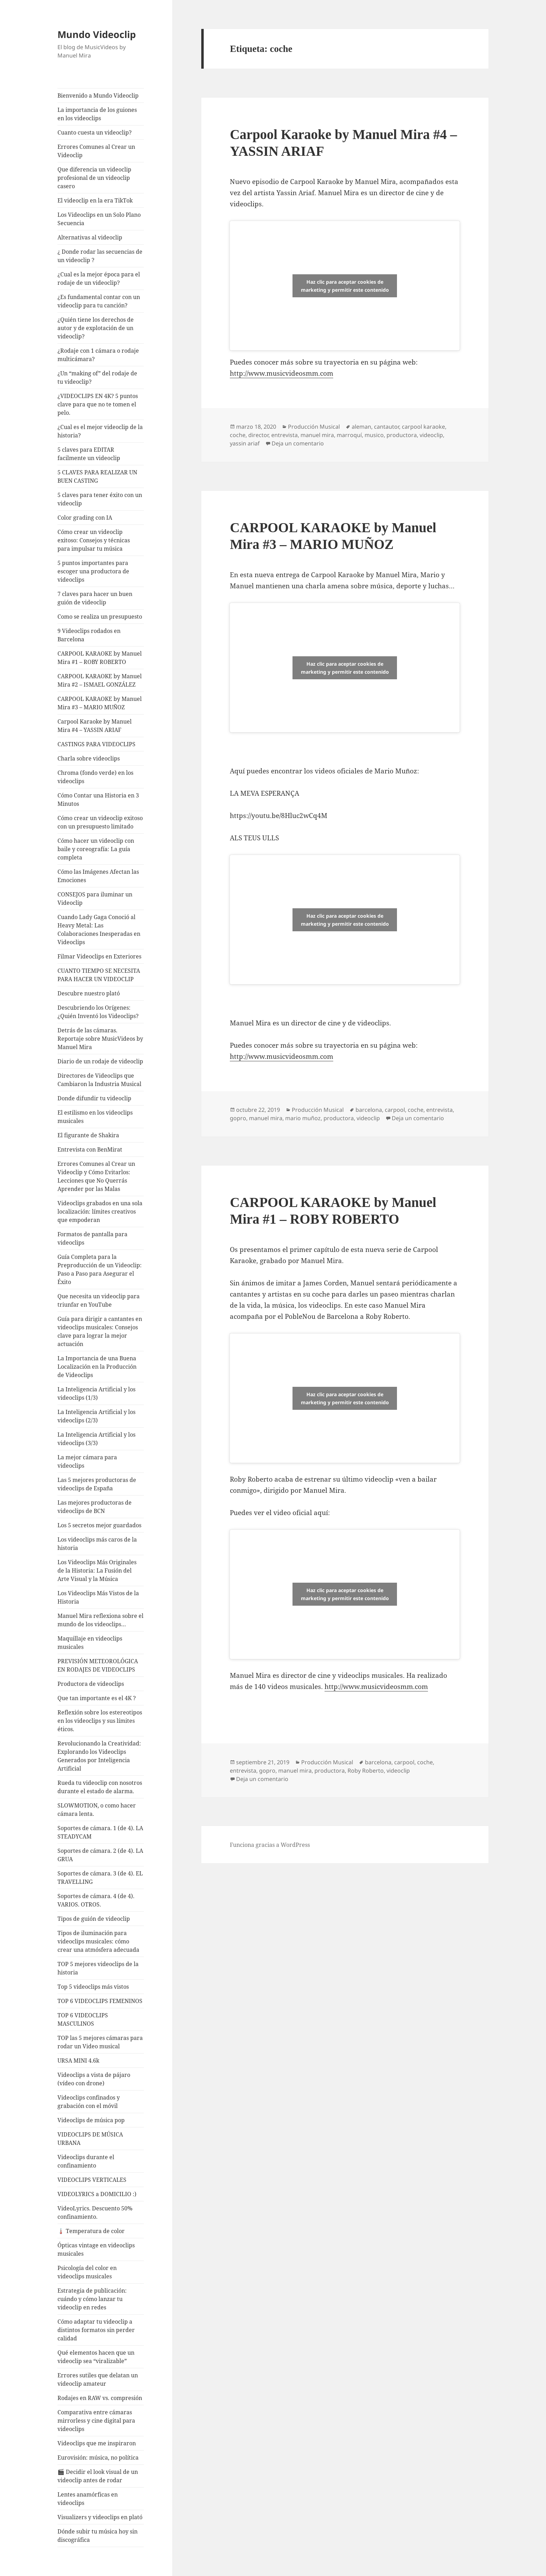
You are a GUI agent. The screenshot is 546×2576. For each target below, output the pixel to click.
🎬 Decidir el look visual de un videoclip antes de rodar (97, 2476)
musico (374, 435)
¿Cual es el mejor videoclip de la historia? (100, 431)
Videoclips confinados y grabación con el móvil (88, 2102)
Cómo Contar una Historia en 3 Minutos (98, 800)
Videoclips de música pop (91, 2120)
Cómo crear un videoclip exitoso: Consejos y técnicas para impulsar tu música (93, 540)
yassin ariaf (245, 443)
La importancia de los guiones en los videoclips (97, 114)
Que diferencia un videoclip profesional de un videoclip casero (94, 178)
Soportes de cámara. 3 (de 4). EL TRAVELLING (100, 1878)
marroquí (349, 435)
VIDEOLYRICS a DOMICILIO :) (96, 2194)
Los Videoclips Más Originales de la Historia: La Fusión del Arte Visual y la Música (96, 1570)
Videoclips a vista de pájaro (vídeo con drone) (93, 2079)
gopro (238, 1118)
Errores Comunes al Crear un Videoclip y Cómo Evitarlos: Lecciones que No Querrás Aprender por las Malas (96, 1176)
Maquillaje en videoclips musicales (89, 1643)
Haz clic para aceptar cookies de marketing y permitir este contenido (345, 285)
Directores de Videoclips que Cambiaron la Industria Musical (99, 1080)
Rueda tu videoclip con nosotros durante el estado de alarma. (99, 1787)
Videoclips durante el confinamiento (85, 2161)
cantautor (386, 426)
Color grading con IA (84, 517)
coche (237, 435)
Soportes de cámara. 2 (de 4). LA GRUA (100, 1855)
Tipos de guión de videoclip (93, 1919)
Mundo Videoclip (96, 34)
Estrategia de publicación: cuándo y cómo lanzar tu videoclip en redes (92, 2299)
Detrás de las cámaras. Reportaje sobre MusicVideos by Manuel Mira (100, 1038)
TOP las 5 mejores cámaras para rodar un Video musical (100, 2042)
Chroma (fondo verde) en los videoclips (95, 777)
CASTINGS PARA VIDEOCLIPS (96, 744)
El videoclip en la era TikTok (95, 200)
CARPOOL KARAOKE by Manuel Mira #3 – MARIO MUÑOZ (99, 703)
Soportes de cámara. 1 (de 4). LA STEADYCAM (100, 1832)
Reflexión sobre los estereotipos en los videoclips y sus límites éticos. (99, 1721)
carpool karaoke (423, 426)
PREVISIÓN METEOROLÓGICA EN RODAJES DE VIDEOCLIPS (97, 1665)
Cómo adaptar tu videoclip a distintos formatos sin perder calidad (96, 2330)
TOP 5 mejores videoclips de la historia (98, 1968)
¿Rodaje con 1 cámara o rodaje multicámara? (98, 355)
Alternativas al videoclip (89, 237)
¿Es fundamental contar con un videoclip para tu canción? (98, 301)
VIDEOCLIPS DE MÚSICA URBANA (90, 2139)
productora (402, 435)
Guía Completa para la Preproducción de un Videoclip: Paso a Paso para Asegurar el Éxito (99, 1269)
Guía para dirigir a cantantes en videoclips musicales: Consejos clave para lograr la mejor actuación (99, 1331)
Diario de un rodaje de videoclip (100, 1061)
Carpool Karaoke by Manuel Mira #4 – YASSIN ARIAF (94, 726)
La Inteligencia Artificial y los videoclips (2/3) (96, 1416)
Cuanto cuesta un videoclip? (94, 132)
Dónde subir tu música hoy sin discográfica (97, 2536)
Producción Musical (314, 426)
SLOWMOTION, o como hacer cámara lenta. (96, 1810)
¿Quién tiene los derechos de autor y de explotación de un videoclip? (95, 328)
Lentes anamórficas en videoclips (87, 2499)
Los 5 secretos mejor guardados (99, 1525)
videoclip (431, 435)
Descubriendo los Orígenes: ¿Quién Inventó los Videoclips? (98, 1012)
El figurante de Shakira (88, 1135)
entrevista (284, 435)
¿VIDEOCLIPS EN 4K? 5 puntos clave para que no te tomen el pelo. (97, 404)
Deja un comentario (298, 443)
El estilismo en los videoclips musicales (95, 1117)
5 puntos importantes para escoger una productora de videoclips (93, 571)
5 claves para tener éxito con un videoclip (99, 499)
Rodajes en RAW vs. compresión (99, 2398)
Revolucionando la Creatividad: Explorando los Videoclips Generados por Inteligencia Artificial (99, 1756)
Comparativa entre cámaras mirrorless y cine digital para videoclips (96, 2420)
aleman (361, 426)
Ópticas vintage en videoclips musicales (96, 2249)
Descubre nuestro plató (88, 993)
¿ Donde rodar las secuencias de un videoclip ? (99, 256)
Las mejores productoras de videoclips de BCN (94, 1507)
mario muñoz (303, 1118)
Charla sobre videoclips (88, 758)
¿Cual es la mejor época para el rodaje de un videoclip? (98, 278)
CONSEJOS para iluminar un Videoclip (94, 898)
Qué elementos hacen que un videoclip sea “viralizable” (95, 2357)
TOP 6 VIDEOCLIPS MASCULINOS (82, 2019)
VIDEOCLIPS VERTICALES (91, 2180)
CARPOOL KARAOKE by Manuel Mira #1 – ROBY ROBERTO (99, 658)
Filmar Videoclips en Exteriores (99, 956)
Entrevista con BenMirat (89, 1149)
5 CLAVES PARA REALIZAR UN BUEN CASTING (97, 476)
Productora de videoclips (90, 1684)
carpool (395, 1110)
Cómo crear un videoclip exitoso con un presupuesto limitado (100, 822)
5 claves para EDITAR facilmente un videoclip (88, 454)
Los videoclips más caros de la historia (97, 1544)
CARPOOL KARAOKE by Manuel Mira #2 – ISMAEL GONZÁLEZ (99, 680)
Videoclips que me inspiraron (96, 2443)
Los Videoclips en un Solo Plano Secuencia (99, 219)
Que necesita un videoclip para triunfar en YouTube (98, 1300)
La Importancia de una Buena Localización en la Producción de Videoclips (96, 1366)
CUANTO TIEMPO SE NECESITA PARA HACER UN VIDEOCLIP (98, 975)
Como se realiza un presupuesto (99, 616)
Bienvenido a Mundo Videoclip (98, 95)
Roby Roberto (366, 1770)
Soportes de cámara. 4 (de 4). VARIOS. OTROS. (95, 1900)
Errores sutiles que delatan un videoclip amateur (97, 2379)
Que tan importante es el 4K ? (96, 1698)
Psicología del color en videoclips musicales (87, 2272)
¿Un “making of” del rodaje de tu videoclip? (97, 377)
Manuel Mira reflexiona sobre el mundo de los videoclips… (100, 1620)
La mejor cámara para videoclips (87, 1461)
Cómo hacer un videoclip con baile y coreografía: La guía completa (95, 849)
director (258, 435)
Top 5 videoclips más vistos (93, 1986)
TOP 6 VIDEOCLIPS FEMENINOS (99, 2001)
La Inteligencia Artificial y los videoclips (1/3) (96, 1393)
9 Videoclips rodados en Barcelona (88, 635)
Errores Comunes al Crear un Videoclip (96, 151)
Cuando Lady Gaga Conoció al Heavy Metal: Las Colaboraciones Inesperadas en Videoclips (98, 929)
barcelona (369, 1110)
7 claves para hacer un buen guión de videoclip (94, 598)
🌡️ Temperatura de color (91, 2231)
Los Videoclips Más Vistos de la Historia (98, 1597)
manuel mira (317, 435)
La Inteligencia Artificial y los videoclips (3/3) (96, 1439)
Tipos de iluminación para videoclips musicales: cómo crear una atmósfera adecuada (98, 1941)
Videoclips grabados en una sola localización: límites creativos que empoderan (99, 1211)
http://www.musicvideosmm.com (281, 373)
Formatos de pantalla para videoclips (92, 1238)
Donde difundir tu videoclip (94, 1098)
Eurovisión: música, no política (98, 2457)
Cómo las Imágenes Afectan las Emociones (98, 876)
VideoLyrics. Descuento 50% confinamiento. (94, 2212)
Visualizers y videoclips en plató (99, 2517)
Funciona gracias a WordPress (270, 1845)
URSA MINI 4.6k (78, 2060)
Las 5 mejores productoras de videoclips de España (96, 1484)
